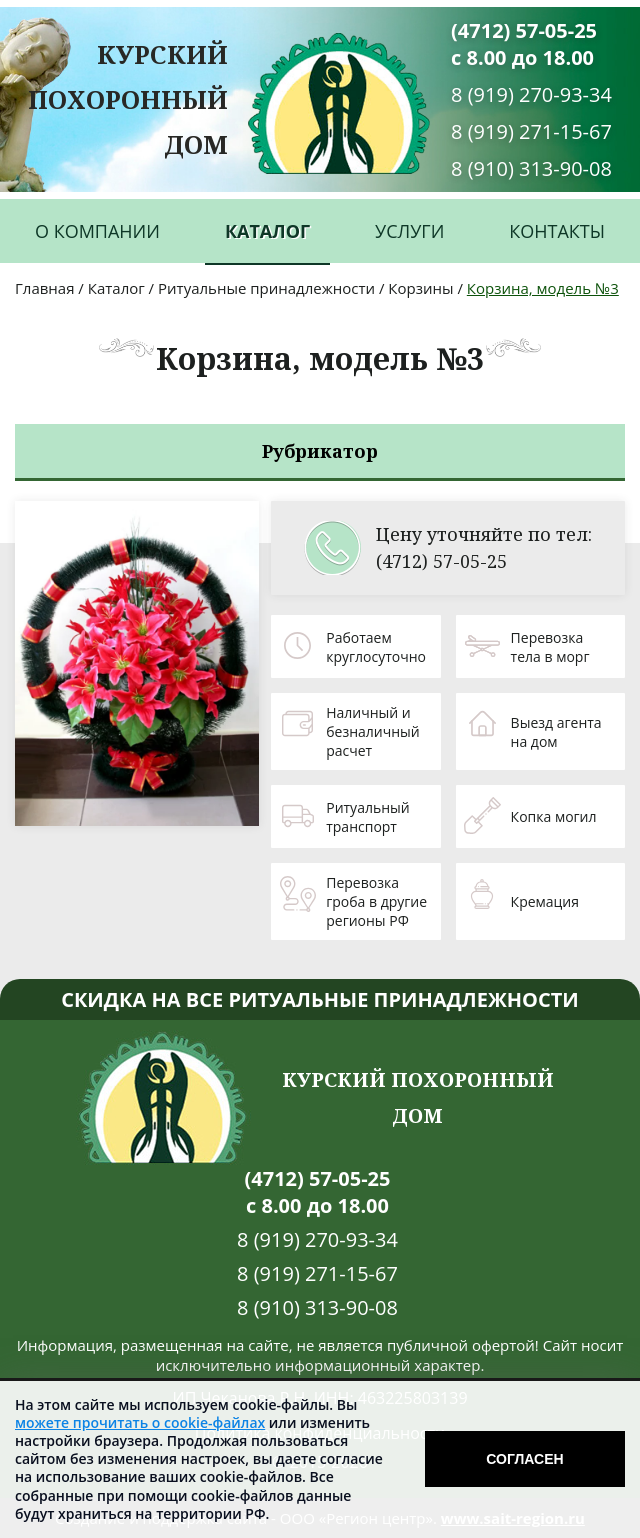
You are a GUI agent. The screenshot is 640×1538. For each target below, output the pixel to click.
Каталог (267, 231)
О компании (97, 231)
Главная (44, 288)
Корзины (420, 288)
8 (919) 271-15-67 (531, 131)
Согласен (524, 1459)
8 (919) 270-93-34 (531, 94)
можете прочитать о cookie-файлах (140, 1422)
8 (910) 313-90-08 (531, 168)
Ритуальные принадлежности (266, 288)
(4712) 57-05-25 (524, 30)
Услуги (409, 231)
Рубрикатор (320, 451)
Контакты (557, 231)
